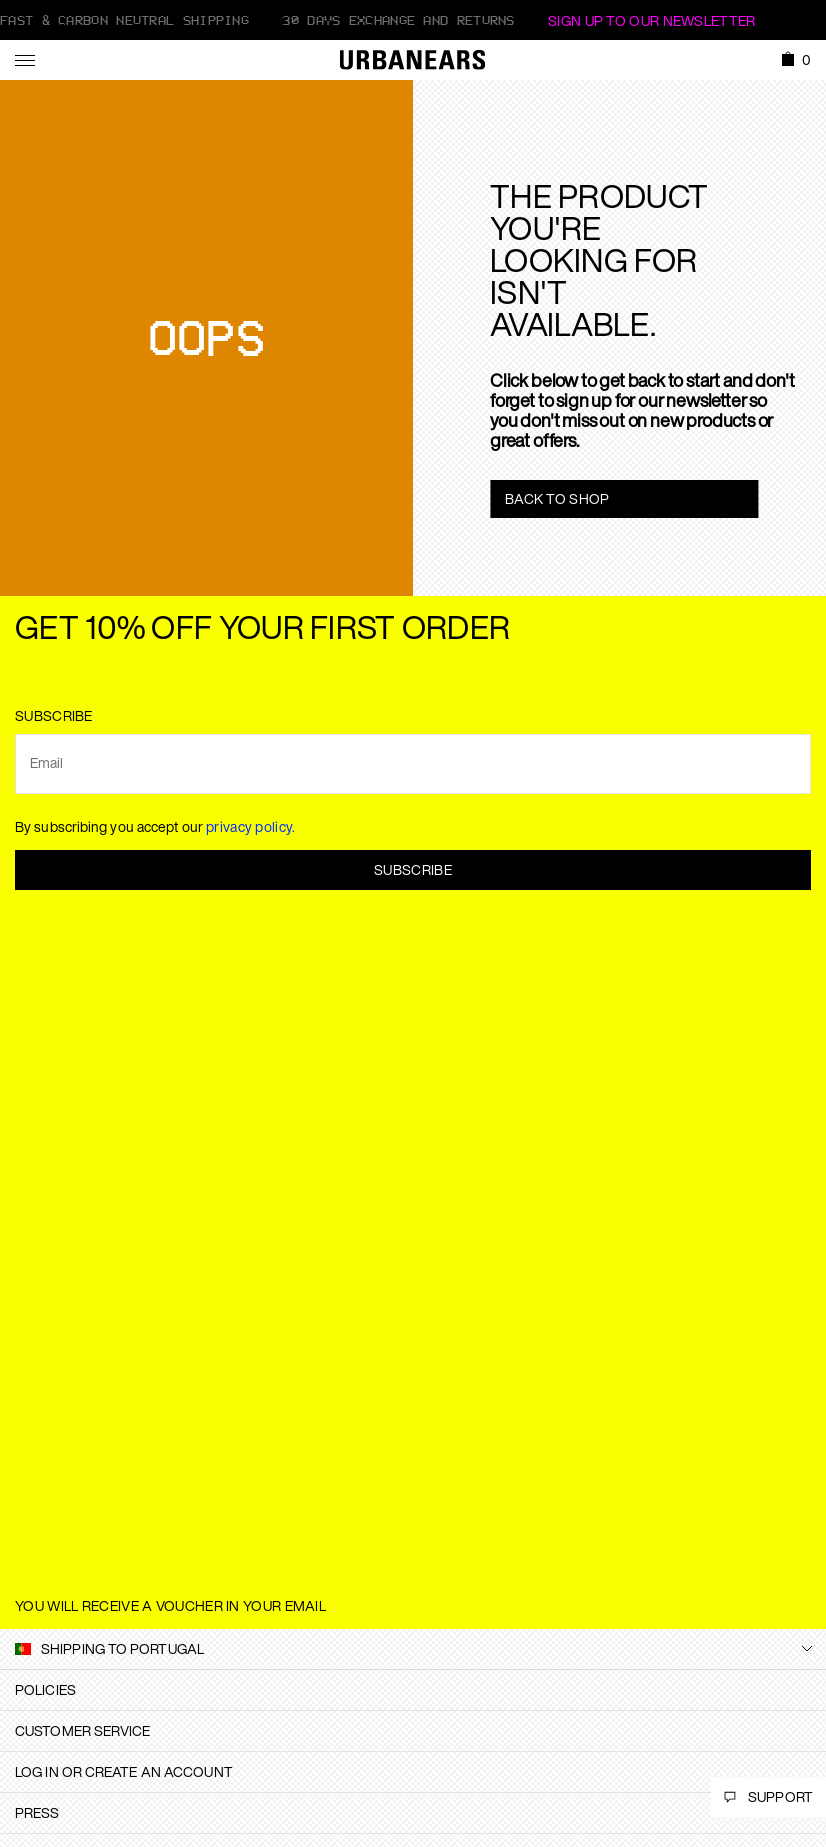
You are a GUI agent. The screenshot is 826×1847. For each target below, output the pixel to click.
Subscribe (413, 869)
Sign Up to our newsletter (652, 20)
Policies (45, 1689)
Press (37, 1812)
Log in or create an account (124, 1771)
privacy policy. (251, 826)
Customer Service (83, 1730)
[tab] (413, 1690)
